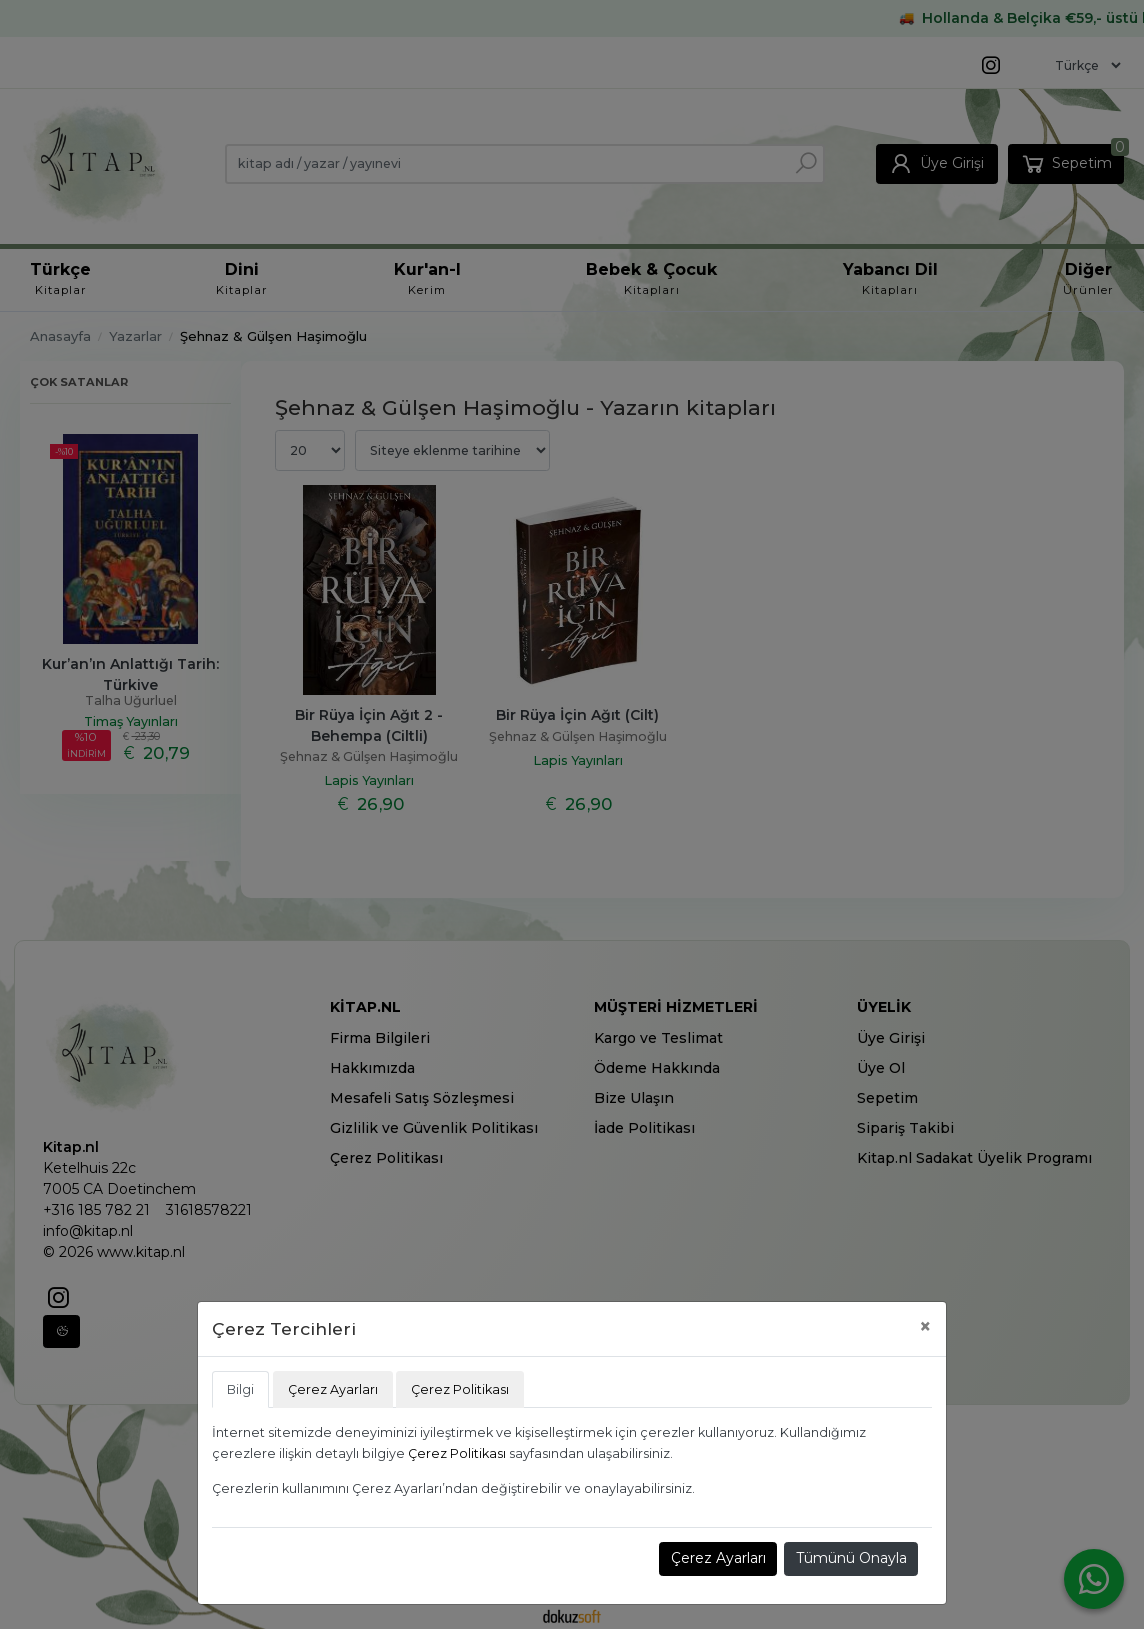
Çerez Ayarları (718, 1558)
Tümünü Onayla (851, 1558)
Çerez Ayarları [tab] (333, 1389)
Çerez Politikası (457, 1453)
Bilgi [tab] (240, 1389)
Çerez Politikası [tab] (460, 1389)
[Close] (925, 1326)
